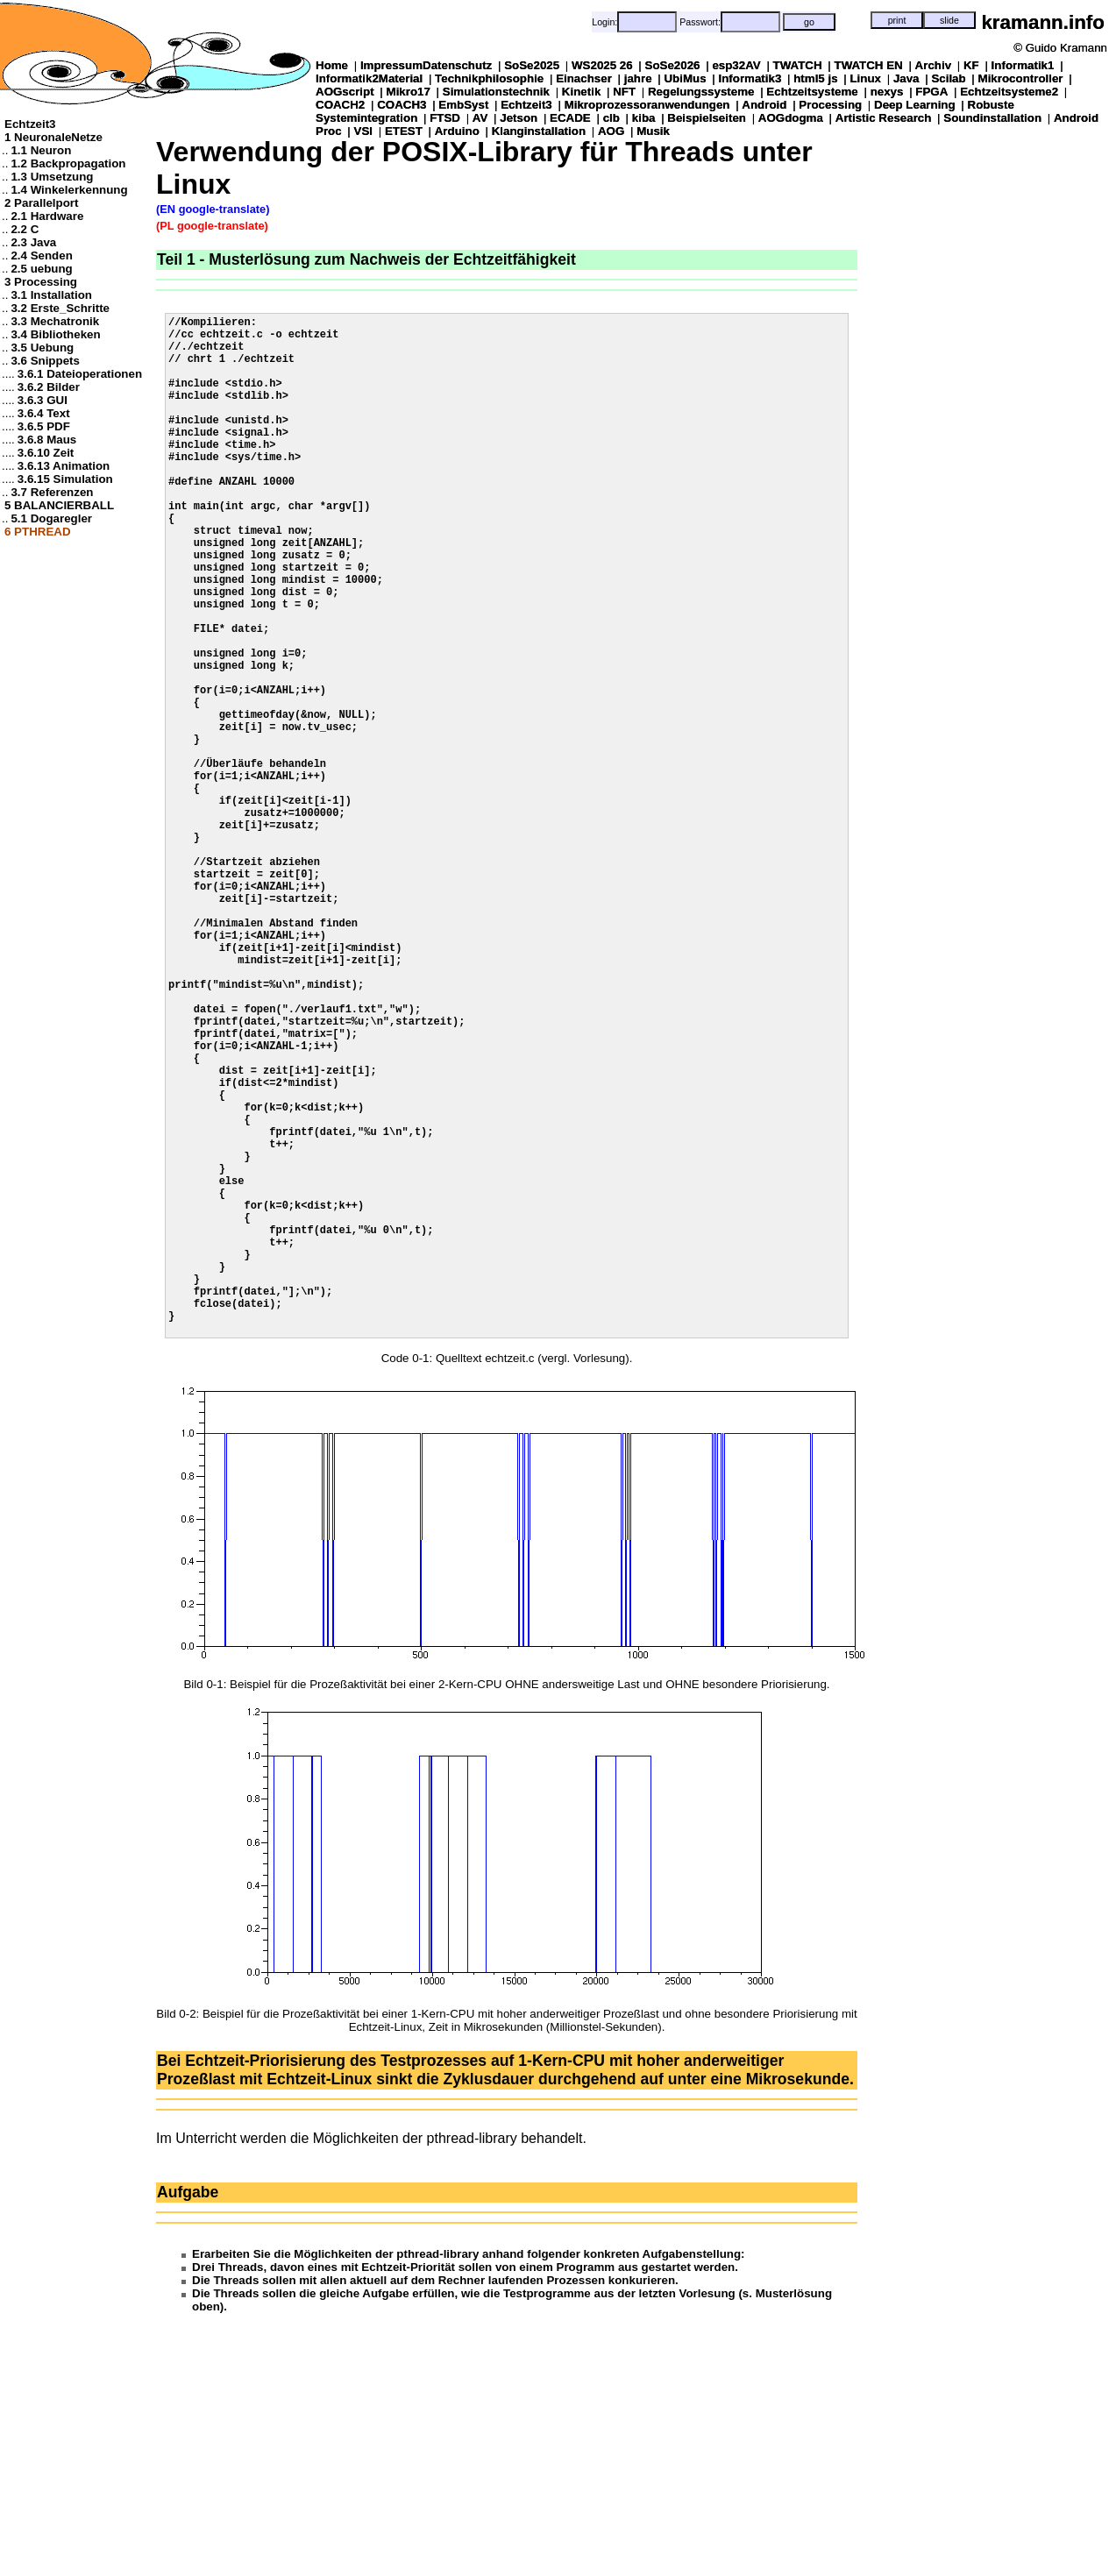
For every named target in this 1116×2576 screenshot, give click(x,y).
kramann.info (1043, 22)
